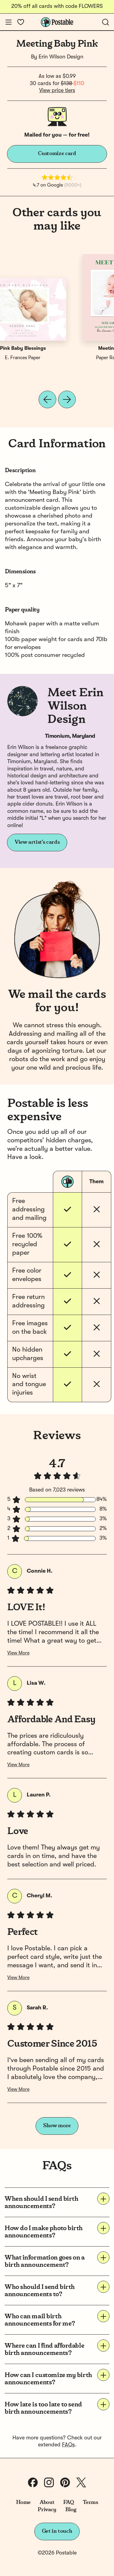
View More (18, 1653)
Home (23, 2502)
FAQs (68, 2445)
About (47, 2502)
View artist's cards (37, 842)
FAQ (68, 2502)
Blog (70, 2509)
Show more (57, 2125)
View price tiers (57, 90)
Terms (90, 2502)
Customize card (57, 153)
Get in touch (57, 2531)
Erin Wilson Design (61, 57)
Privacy (47, 2509)
